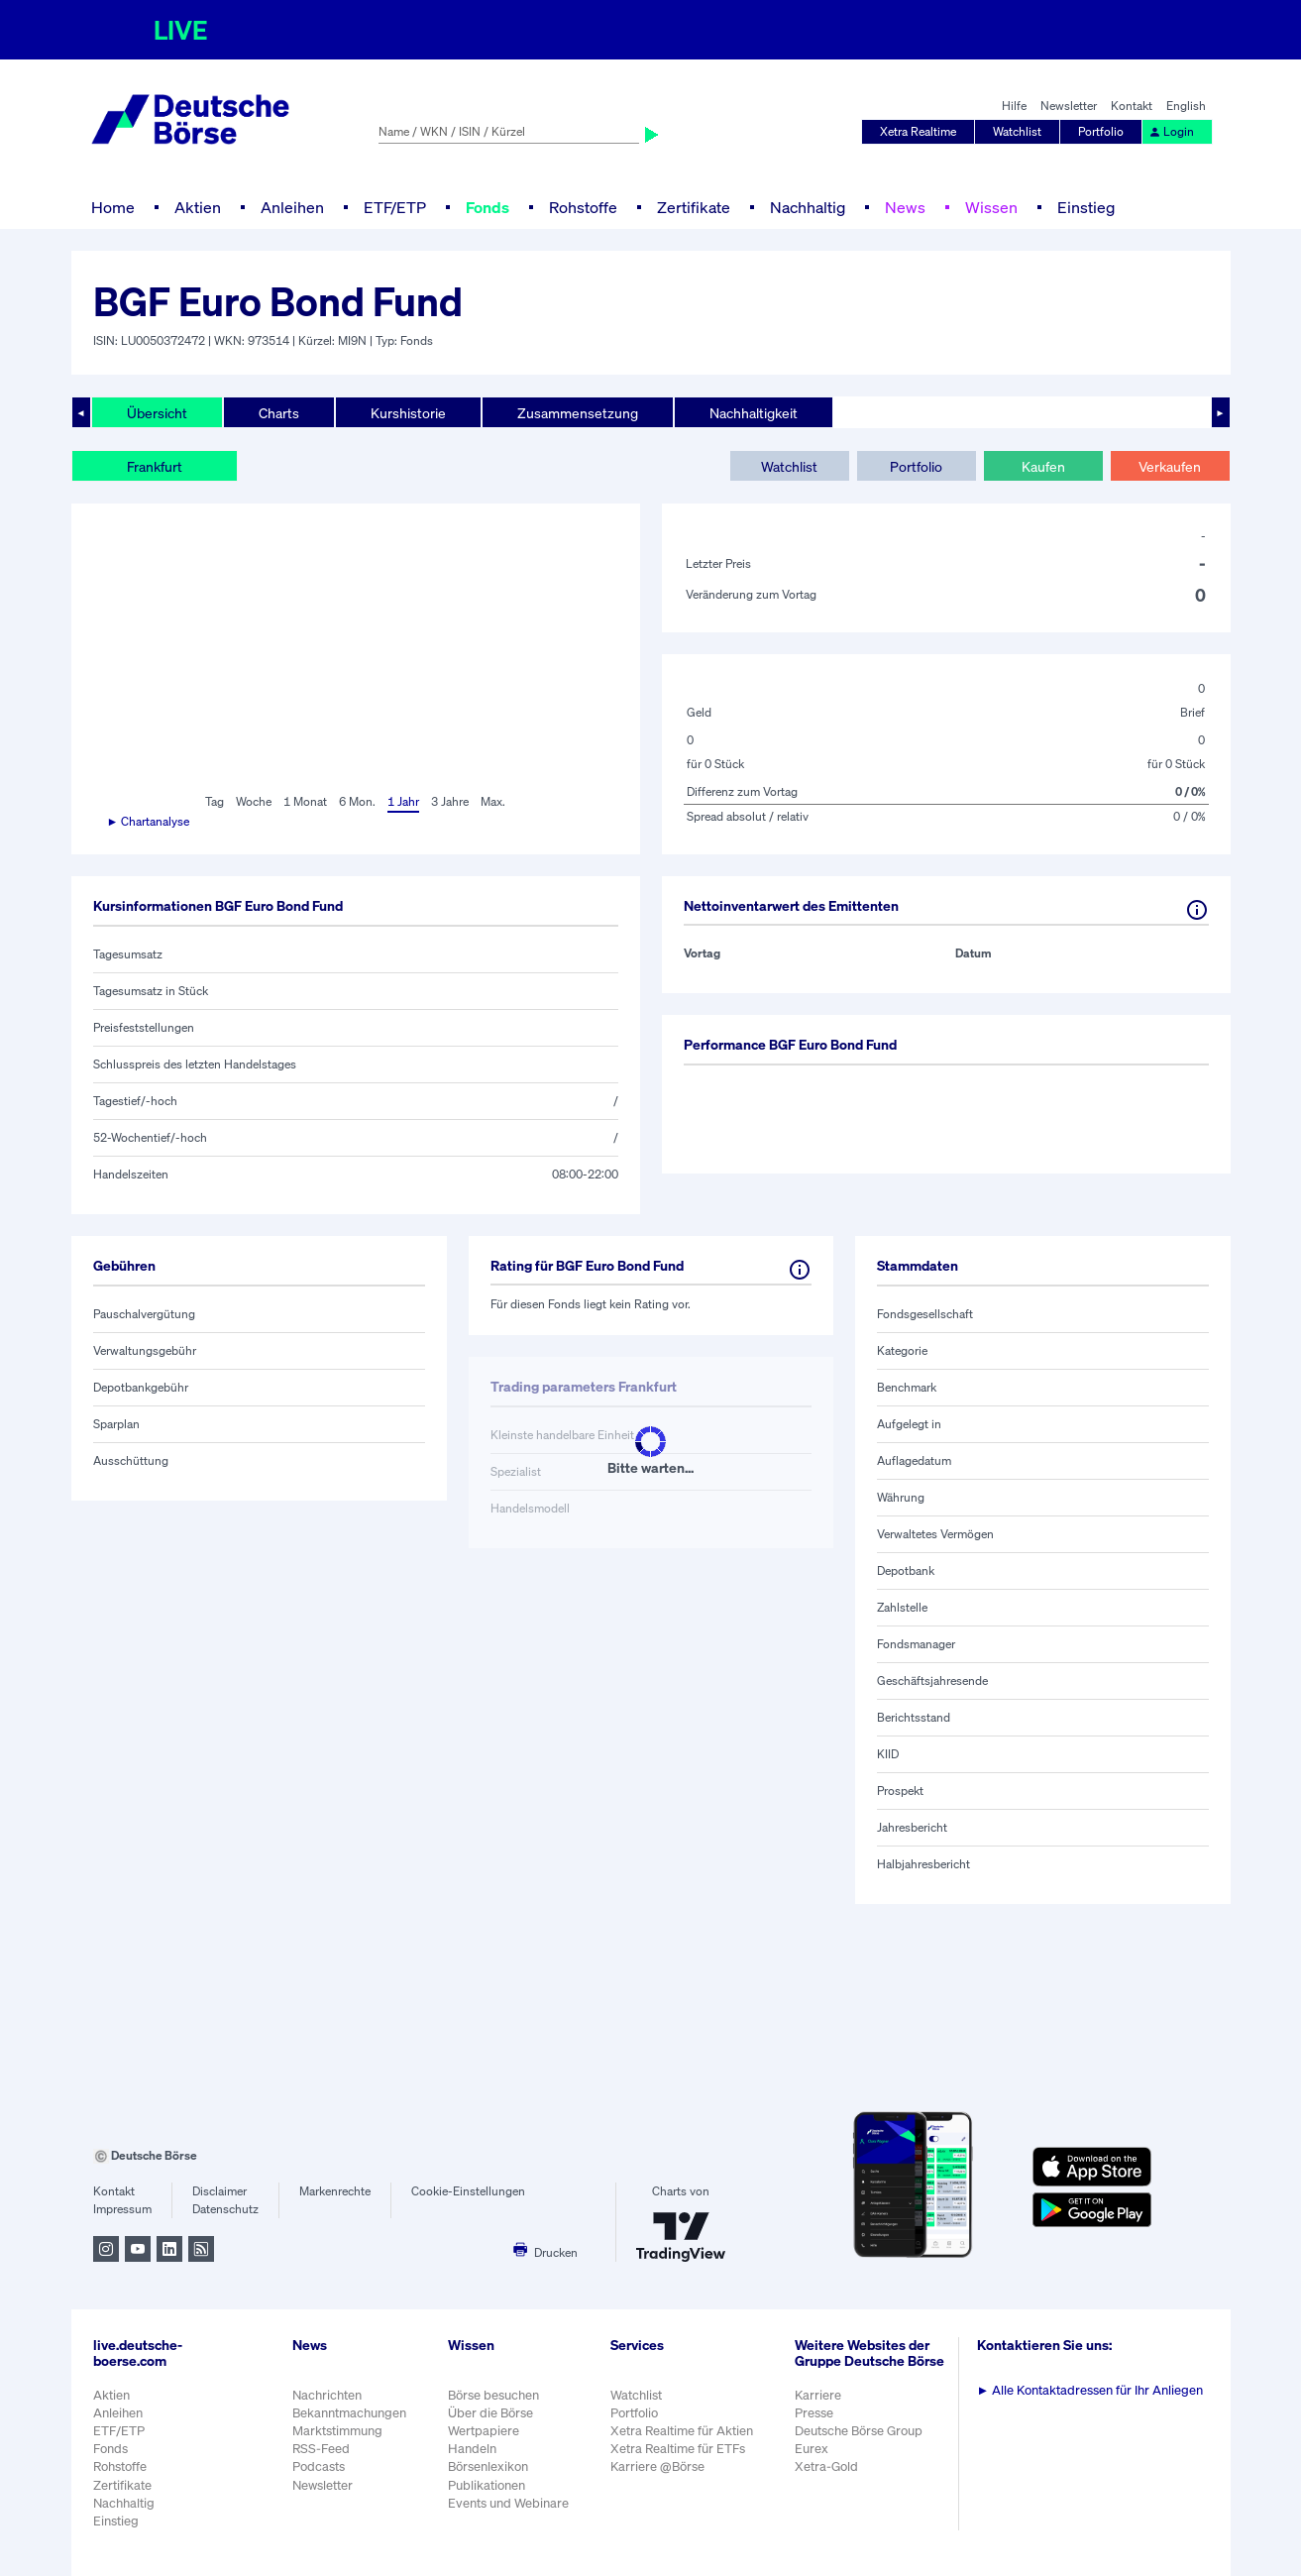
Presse (814, 2413)
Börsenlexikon (488, 2466)
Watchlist (1017, 131)
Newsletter (1068, 105)
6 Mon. (357, 801)
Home (113, 207)
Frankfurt (154, 466)
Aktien (197, 207)
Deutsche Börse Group (858, 2430)
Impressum (122, 2208)
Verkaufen (1169, 466)
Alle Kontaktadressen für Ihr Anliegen (1090, 2390)
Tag (214, 801)
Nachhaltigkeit (753, 412)
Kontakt (1131, 105)
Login (1171, 131)
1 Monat (305, 801)
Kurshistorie (408, 412)
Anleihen (292, 207)
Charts (279, 412)
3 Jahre (450, 801)
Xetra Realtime (918, 131)
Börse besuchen (493, 2395)
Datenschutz (225, 2208)
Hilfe (1014, 105)
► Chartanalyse (148, 821)
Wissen (991, 207)
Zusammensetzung (577, 412)
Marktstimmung (337, 2430)
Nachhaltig (807, 207)
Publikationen (486, 2485)
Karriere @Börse (657, 2466)
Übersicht (157, 412)
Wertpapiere (483, 2430)
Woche (253, 801)
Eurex (811, 2448)
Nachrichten (327, 2395)
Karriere (818, 2395)
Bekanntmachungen (349, 2413)
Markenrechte (335, 2191)
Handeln (472, 2448)
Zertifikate (693, 207)
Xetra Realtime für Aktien (681, 2430)
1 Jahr (403, 801)
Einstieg (1086, 207)
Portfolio (1101, 131)
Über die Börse (490, 2413)
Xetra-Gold (826, 2466)
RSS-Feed (321, 2448)
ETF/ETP (395, 207)
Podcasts (318, 2466)
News (905, 207)
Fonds (487, 207)
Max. (493, 801)
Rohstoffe (583, 207)
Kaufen (1043, 466)
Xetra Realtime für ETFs (677, 2448)
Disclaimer (219, 2191)
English (1186, 105)
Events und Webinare (508, 2503)
